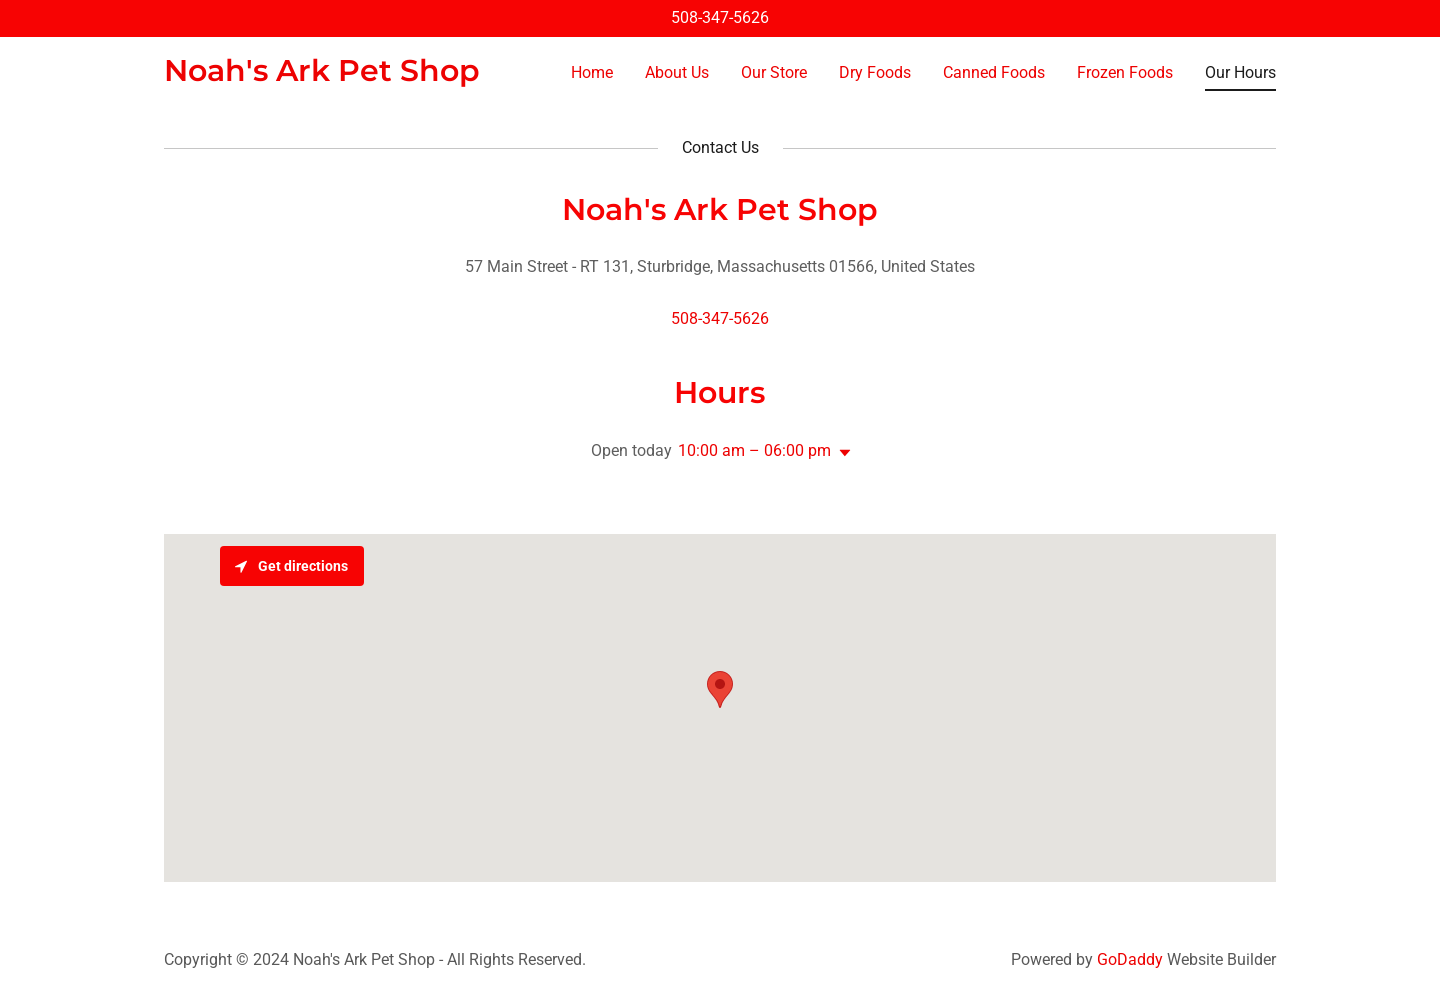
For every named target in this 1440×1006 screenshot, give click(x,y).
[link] (322, 75)
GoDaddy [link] (1130, 959)
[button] (841, 453)
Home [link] (592, 72)
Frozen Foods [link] (1125, 72)
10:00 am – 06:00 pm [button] (754, 450)
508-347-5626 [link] (720, 17)
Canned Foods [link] (994, 72)
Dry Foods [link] (875, 72)
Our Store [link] (774, 72)
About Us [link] (677, 72)
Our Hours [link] (1240, 72)
